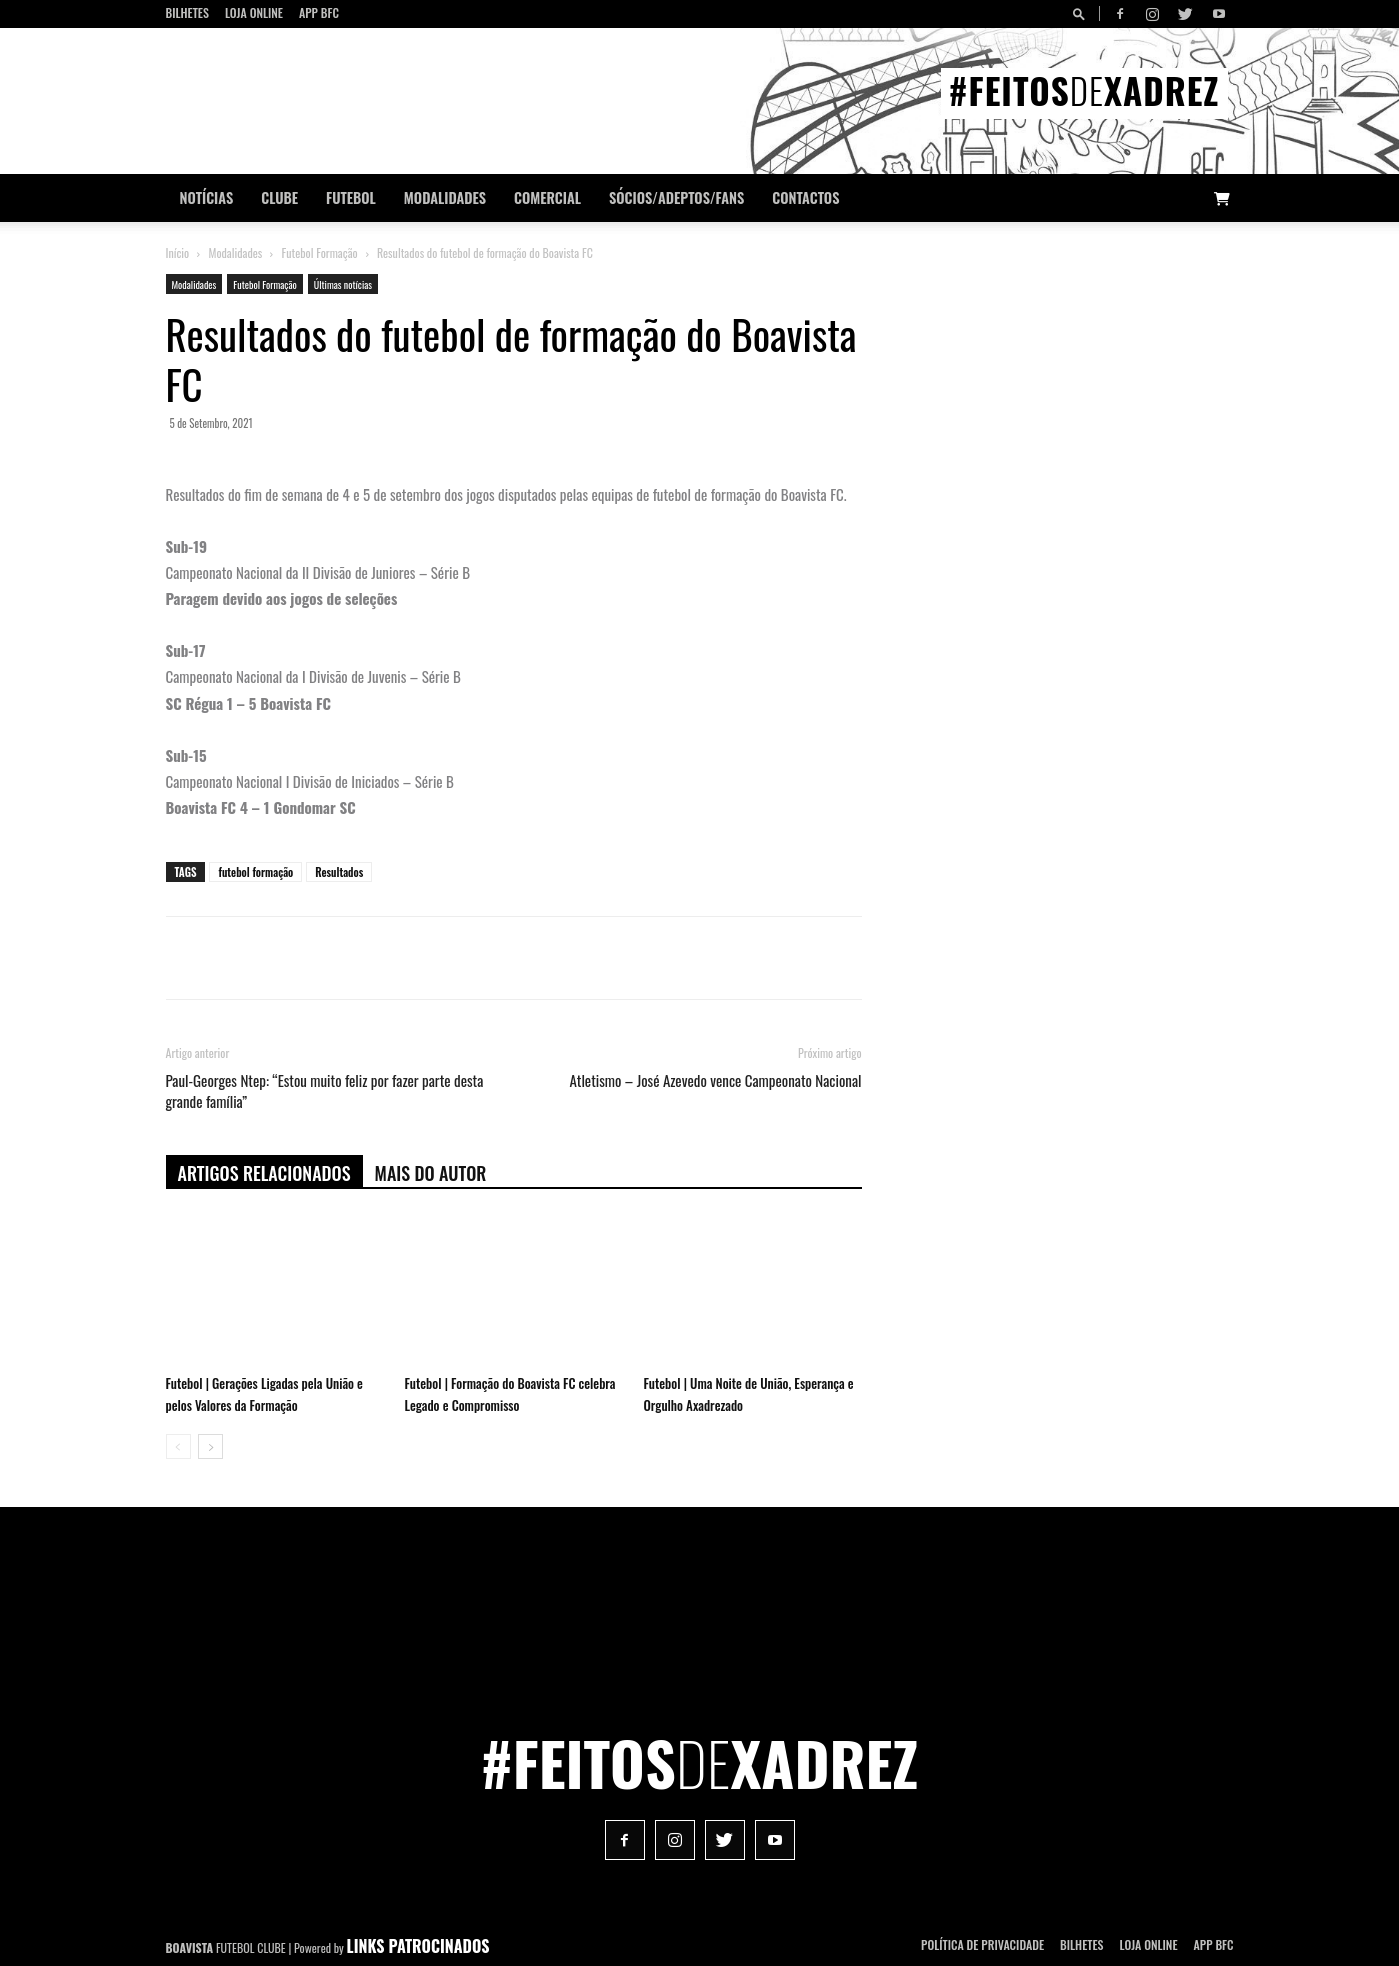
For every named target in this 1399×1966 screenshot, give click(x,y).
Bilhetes (187, 12)
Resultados (339, 872)
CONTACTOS (805, 197)
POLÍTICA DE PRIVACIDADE (982, 1944)
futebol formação (255, 872)
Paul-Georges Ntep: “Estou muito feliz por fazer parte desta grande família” (325, 1091)
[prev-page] (178, 1446)
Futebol (351, 197)
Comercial (547, 197)
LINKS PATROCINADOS (418, 1946)
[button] (1082, 13)
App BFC (319, 12)
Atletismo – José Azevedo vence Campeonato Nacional (716, 1080)
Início (178, 252)
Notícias (207, 197)
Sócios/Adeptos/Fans (676, 197)
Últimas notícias (343, 284)
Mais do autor (431, 1173)
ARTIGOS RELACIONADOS (264, 1173)
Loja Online (254, 12)
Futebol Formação (320, 252)
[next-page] (210, 1446)
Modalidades (445, 197)
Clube (279, 197)
